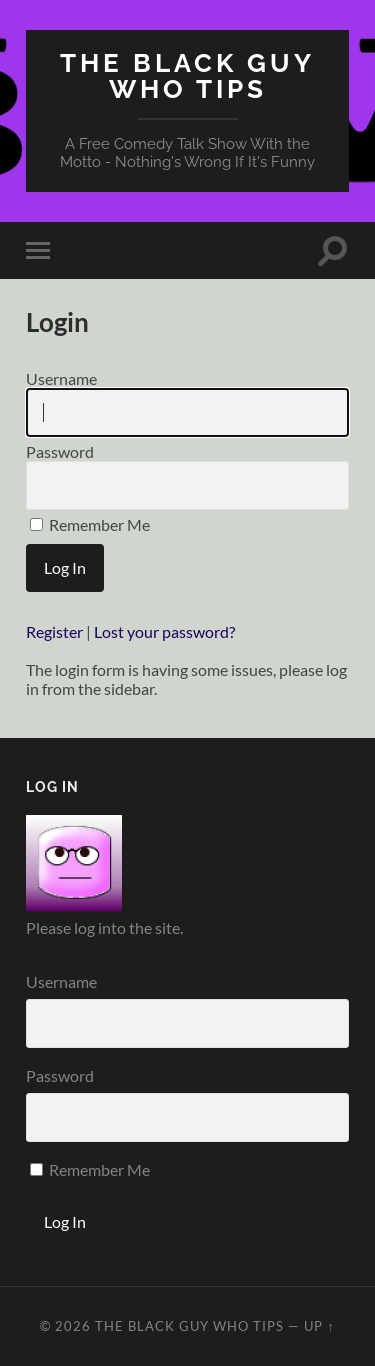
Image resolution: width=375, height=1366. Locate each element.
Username (187, 403)
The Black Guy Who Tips (187, 75)
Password (187, 476)
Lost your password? (164, 631)
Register (54, 631)
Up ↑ (319, 1326)
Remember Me (90, 524)
